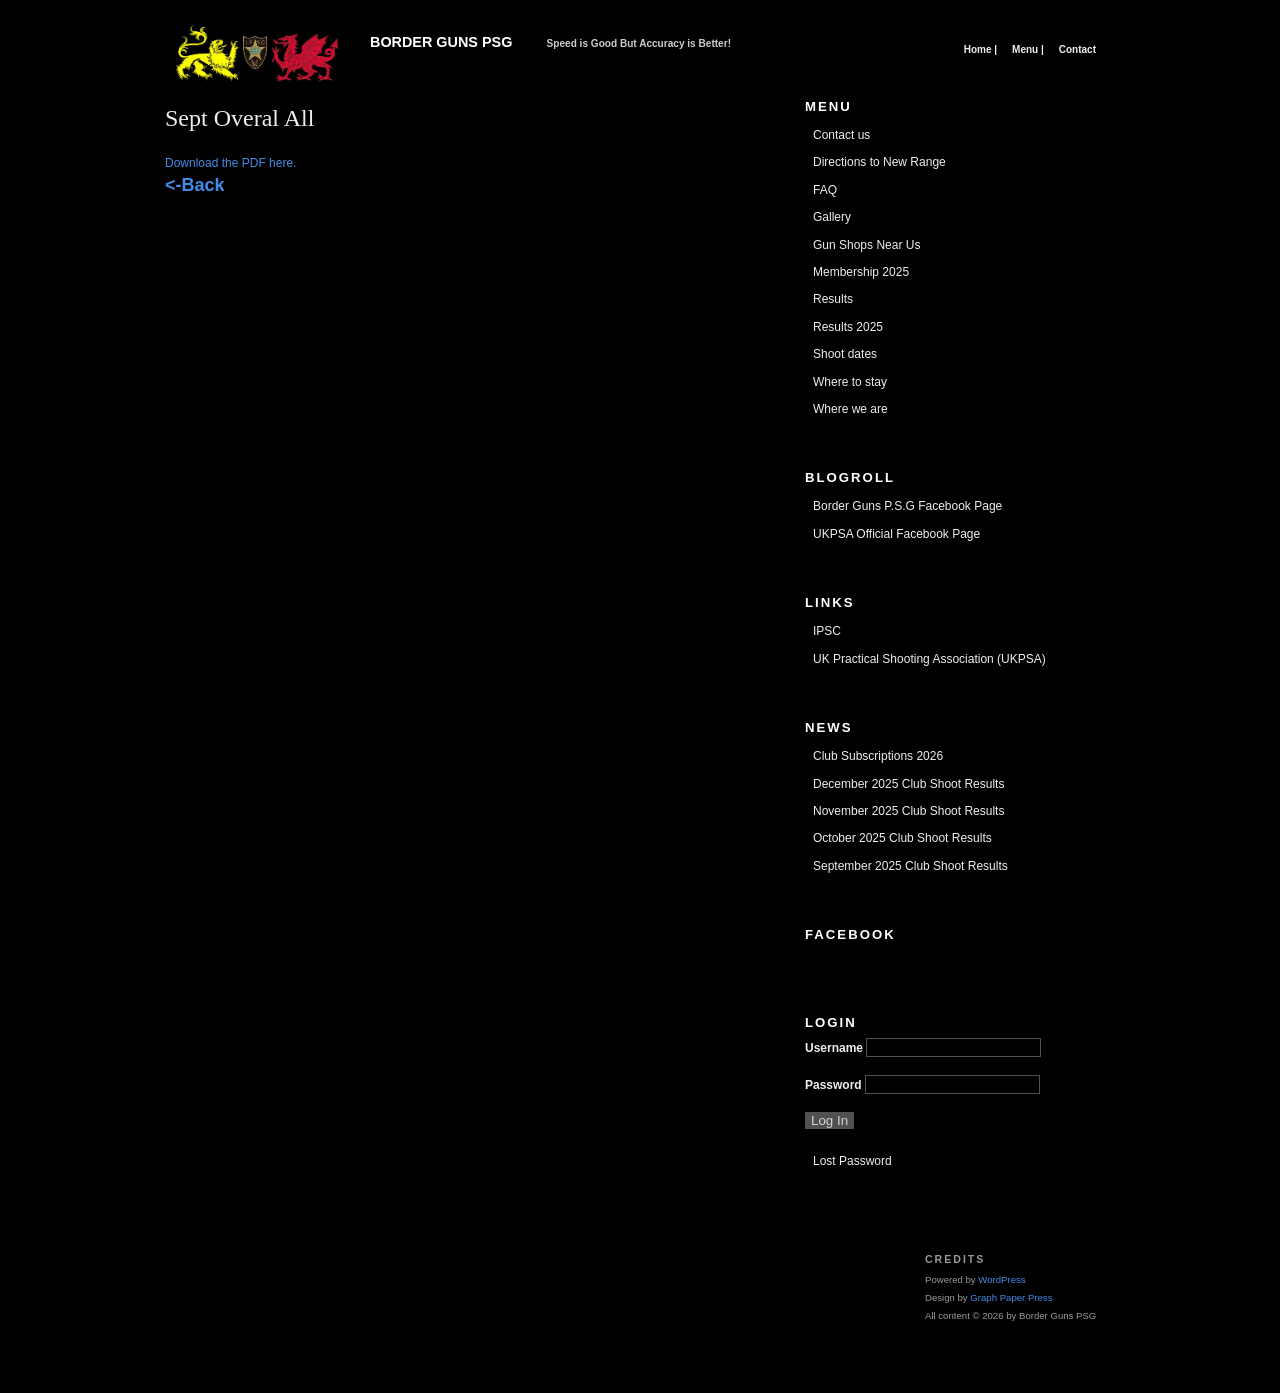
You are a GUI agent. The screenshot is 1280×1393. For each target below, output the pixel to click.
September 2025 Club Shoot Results (910, 866)
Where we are (850, 409)
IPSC (827, 631)
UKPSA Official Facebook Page (896, 534)
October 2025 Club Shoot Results (902, 838)
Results (833, 299)
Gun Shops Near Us (866, 245)
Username (834, 1048)
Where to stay (850, 382)
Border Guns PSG (441, 42)
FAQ (825, 190)
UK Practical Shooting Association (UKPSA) (929, 659)
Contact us (841, 135)
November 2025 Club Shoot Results (908, 811)
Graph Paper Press (1011, 1297)
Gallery (832, 217)
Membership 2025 (861, 272)
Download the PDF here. (230, 163)
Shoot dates (845, 354)
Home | (980, 49)
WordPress (1001, 1279)
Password (833, 1085)
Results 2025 (848, 327)
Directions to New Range (879, 162)
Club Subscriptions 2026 (878, 756)
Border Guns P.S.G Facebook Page (907, 506)
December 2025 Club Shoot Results (908, 784)
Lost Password (852, 1161)
